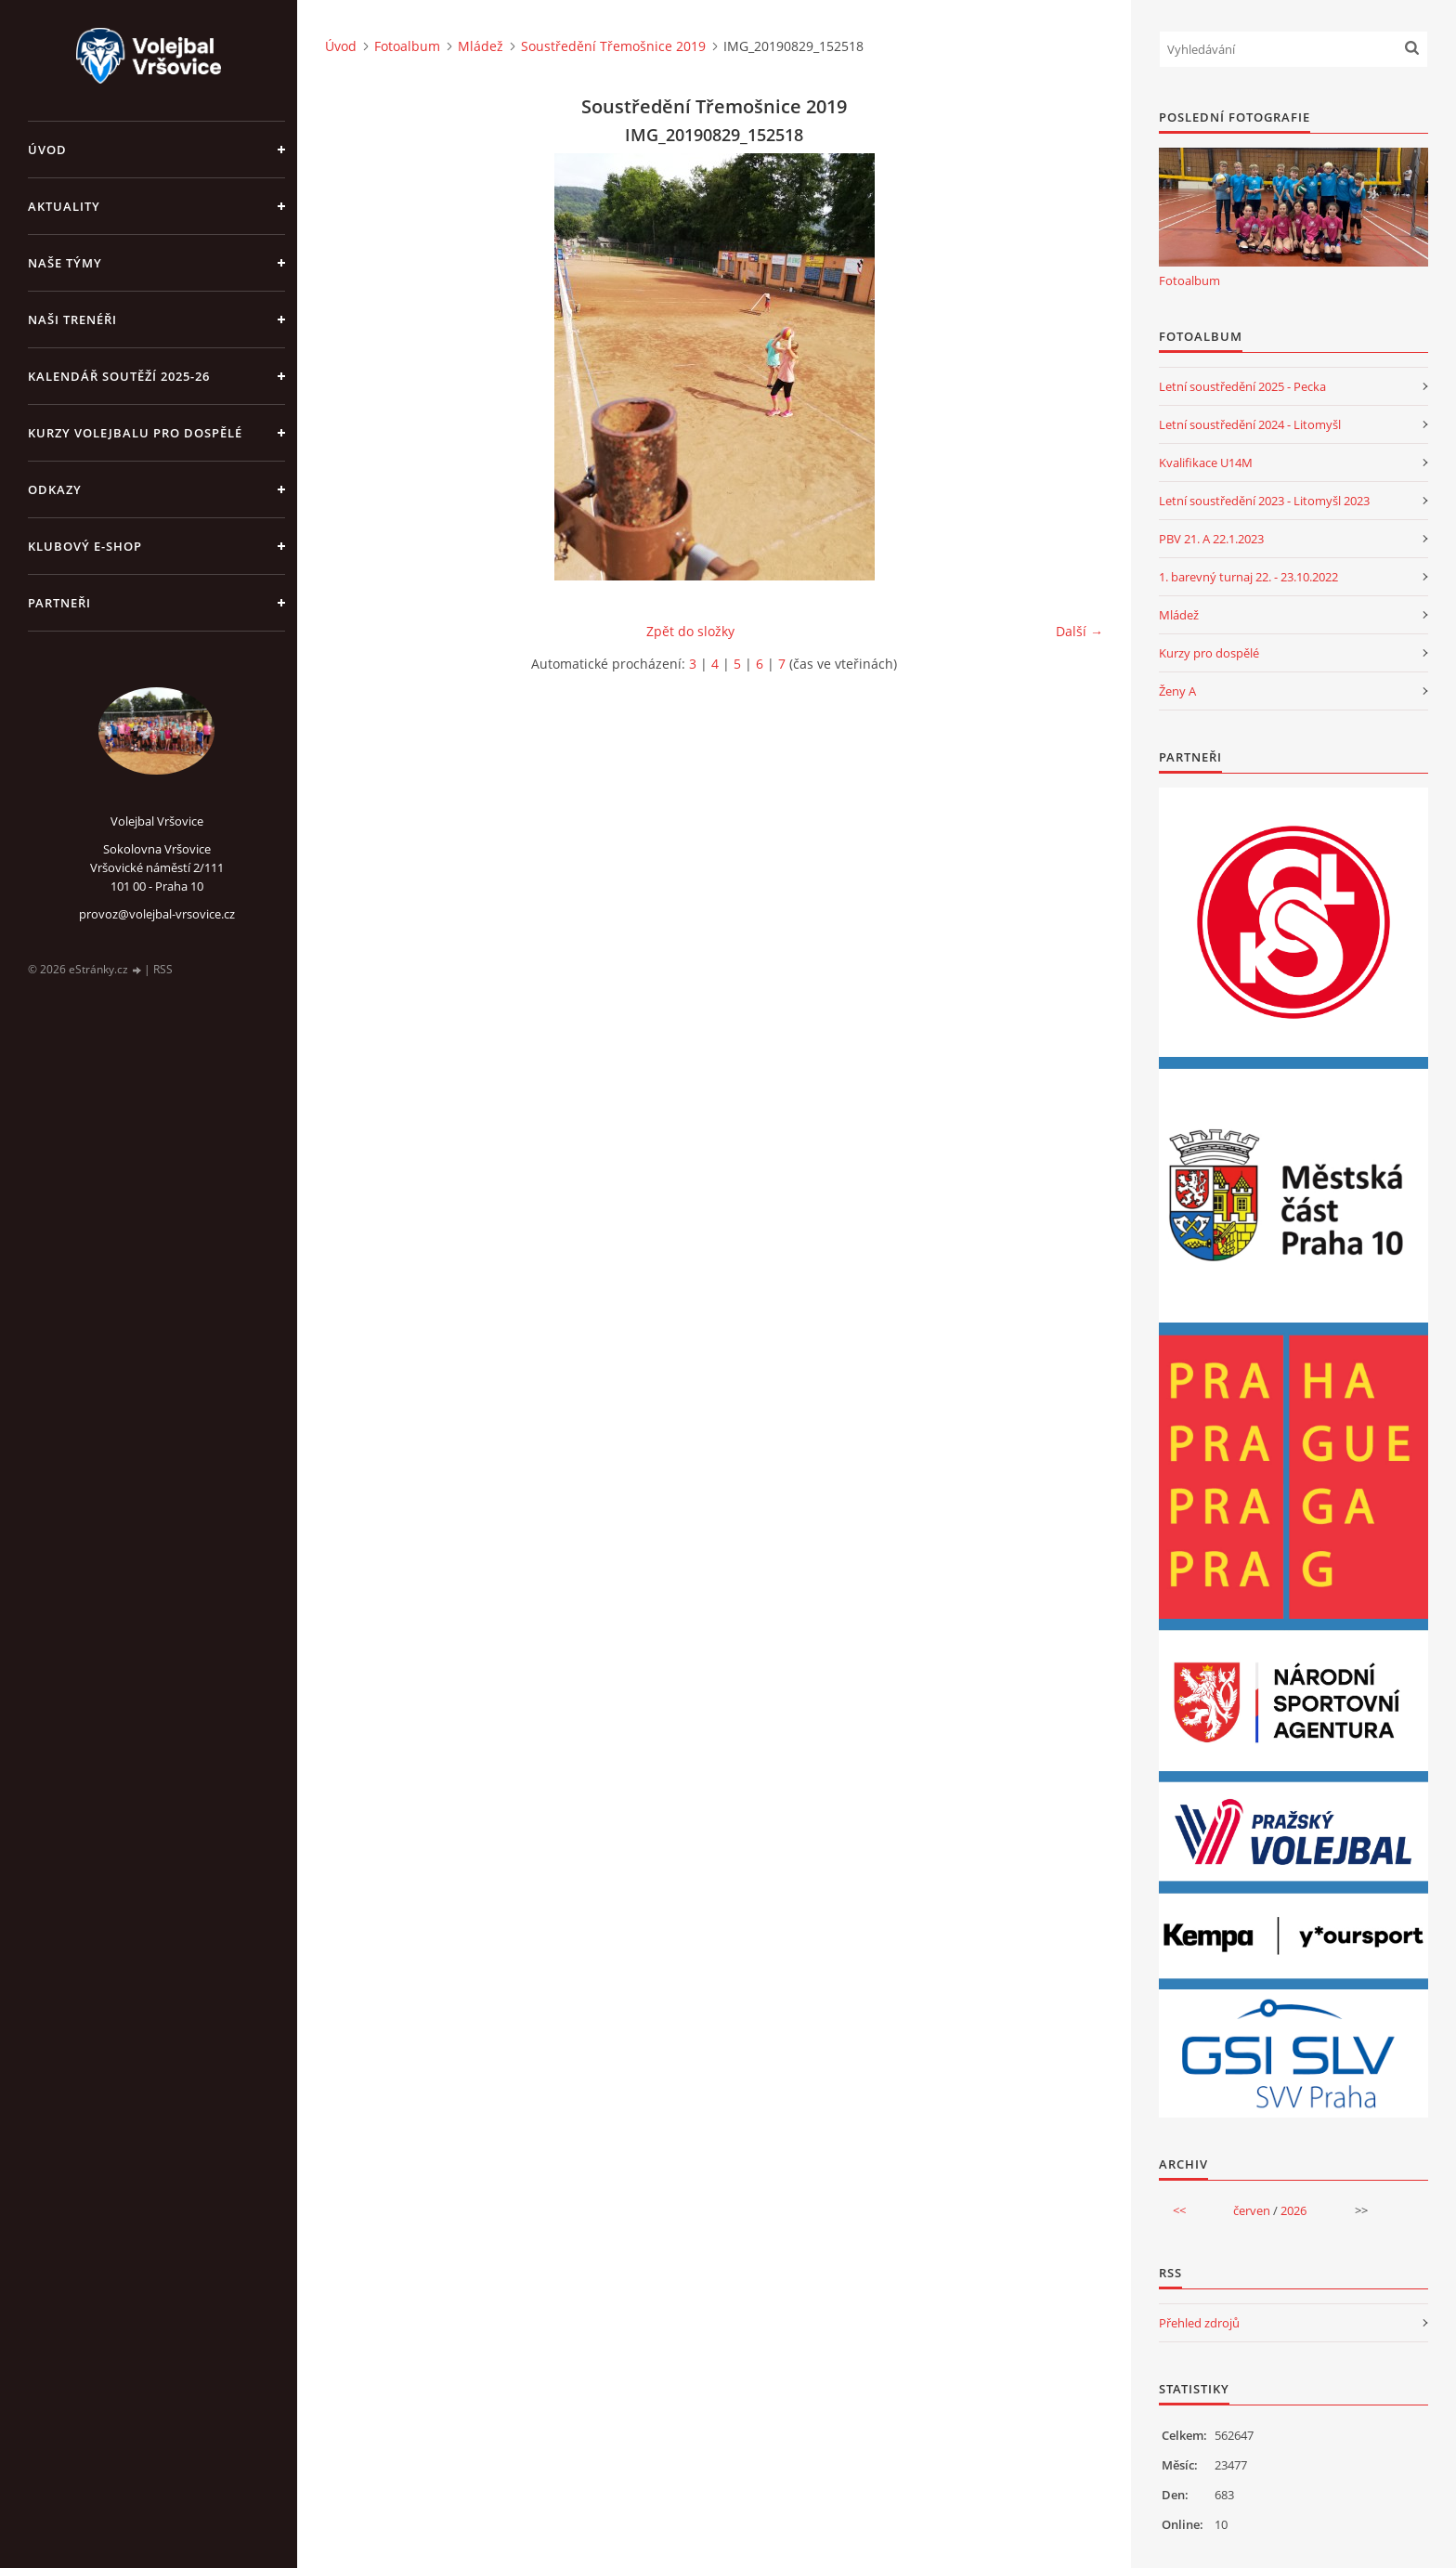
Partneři (59, 602)
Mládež (480, 46)
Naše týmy (65, 262)
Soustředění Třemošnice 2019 (613, 46)
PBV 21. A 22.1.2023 (1211, 538)
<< (1179, 2210)
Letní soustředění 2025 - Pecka (1242, 386)
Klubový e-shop (85, 546)
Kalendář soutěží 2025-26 (119, 376)
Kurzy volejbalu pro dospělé (135, 432)
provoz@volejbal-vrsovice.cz (157, 914)
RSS (163, 969)
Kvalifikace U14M (1206, 462)
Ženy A (1177, 691)
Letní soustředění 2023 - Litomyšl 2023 (1264, 500)
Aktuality (64, 206)
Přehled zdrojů (1199, 2322)
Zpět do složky (690, 631)
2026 (1293, 2210)
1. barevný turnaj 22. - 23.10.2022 (1248, 576)
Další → (1079, 631)
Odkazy (55, 489)
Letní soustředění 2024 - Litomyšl (1250, 424)
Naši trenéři (72, 319)
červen (1251, 2210)
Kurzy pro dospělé (1209, 653)
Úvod (47, 149)
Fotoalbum (407, 46)
